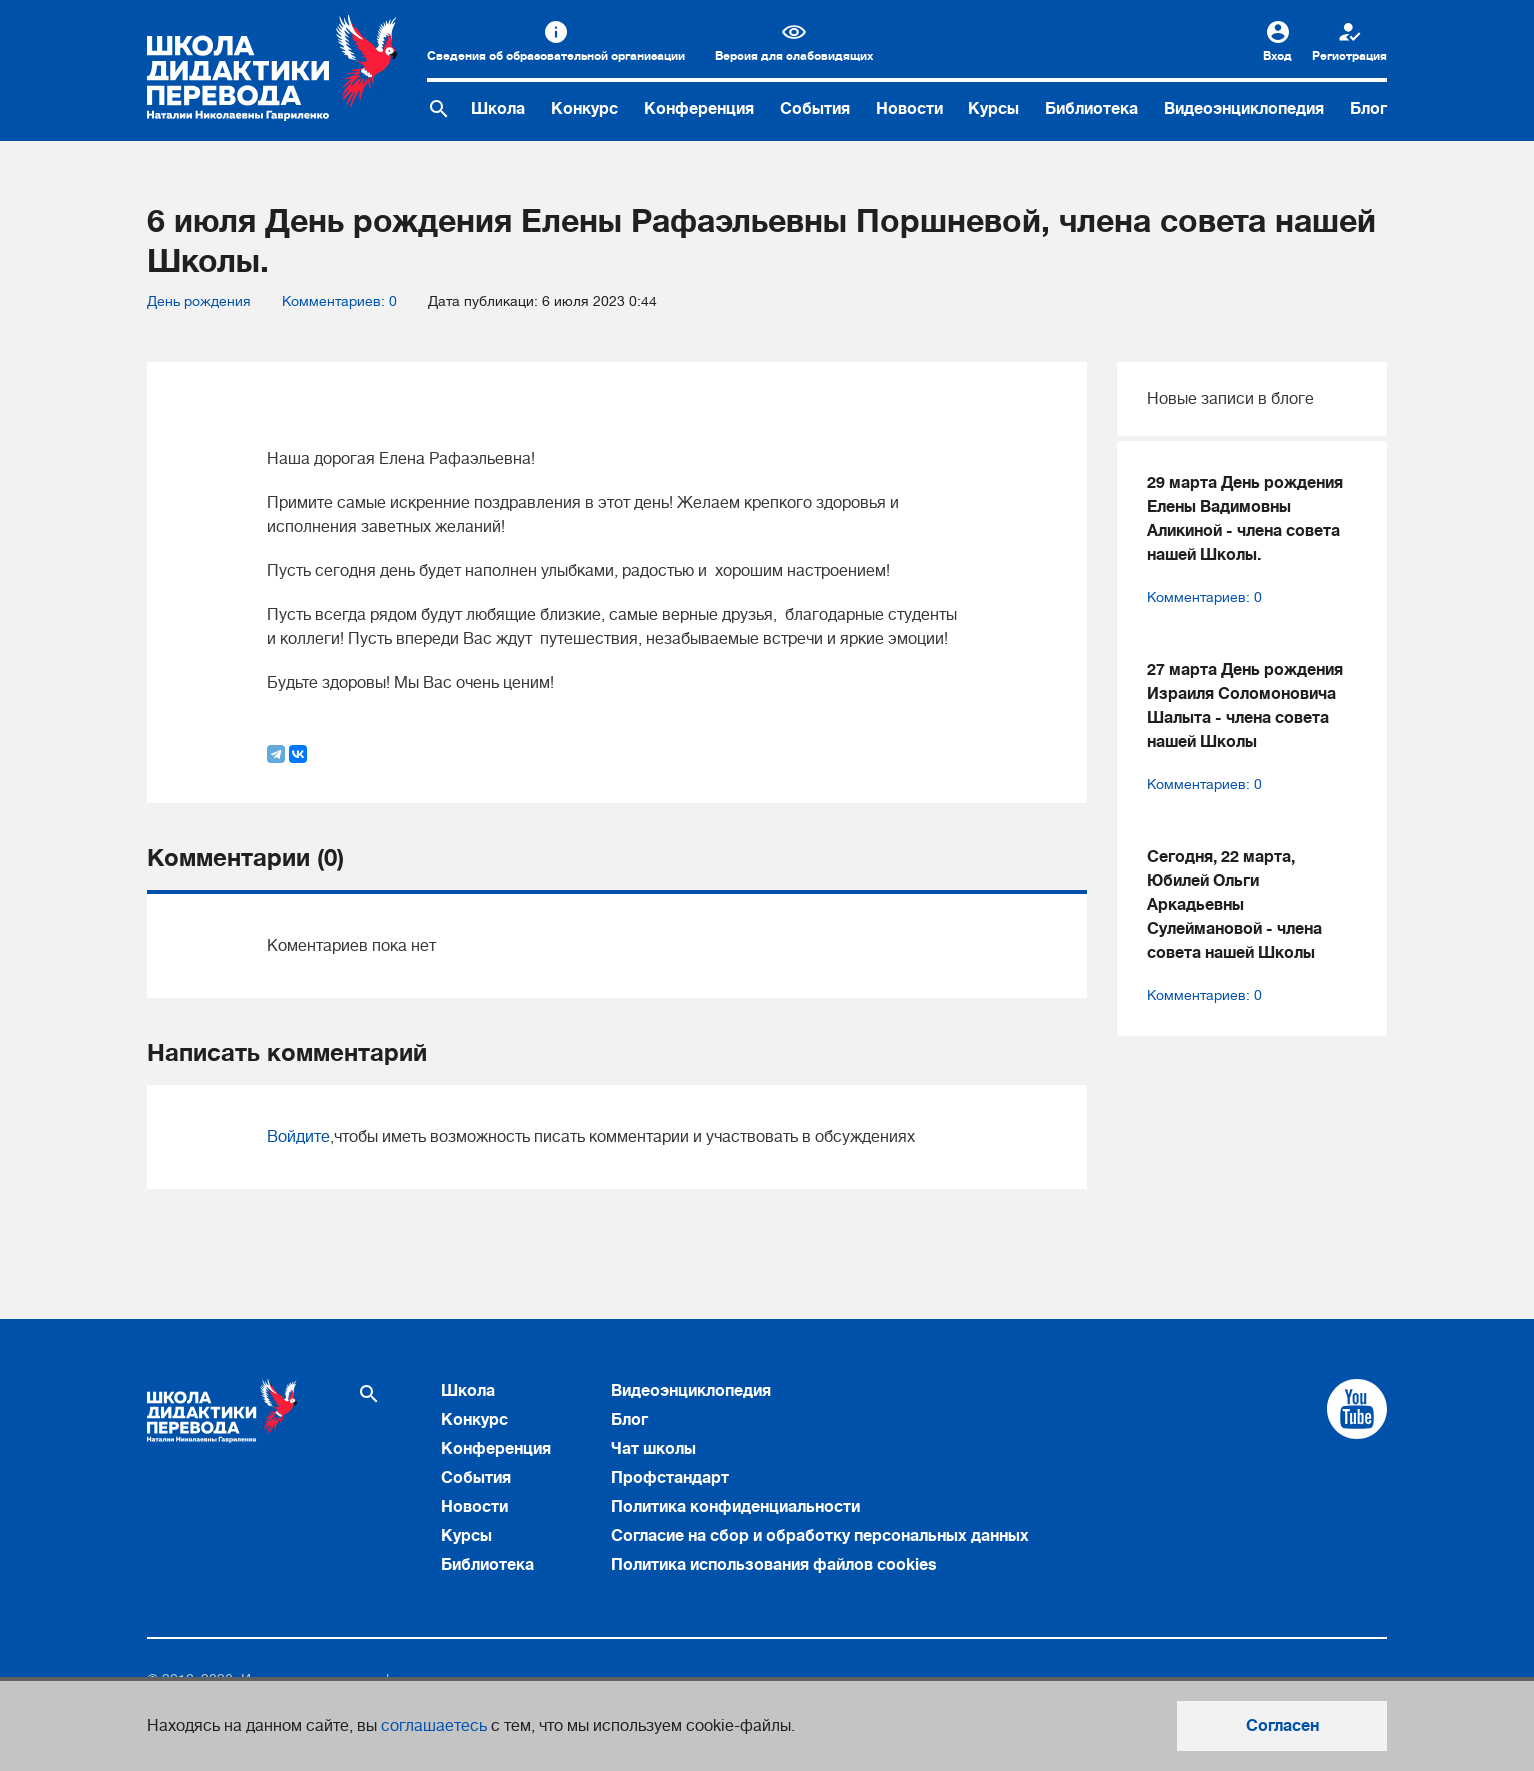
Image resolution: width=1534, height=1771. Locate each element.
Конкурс (584, 109)
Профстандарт (670, 1478)
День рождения (199, 301)
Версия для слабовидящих (794, 56)
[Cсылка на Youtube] (1357, 1409)
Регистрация (1349, 56)
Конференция (699, 109)
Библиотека (1091, 109)
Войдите (298, 1137)
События (815, 109)
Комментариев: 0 (339, 301)
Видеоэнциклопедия (1244, 109)
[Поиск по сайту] (439, 109)
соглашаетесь (434, 1726)
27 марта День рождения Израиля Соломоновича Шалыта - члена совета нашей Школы (1245, 706)
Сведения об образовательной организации (556, 56)
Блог (1368, 109)
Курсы (993, 109)
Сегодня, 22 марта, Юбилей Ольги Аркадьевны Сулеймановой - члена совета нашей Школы (1234, 905)
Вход (1277, 56)
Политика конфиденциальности (735, 1507)
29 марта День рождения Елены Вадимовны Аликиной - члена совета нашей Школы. (1245, 519)
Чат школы (653, 1449)
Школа (498, 109)
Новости (909, 109)
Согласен (1282, 1726)
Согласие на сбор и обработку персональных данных (820, 1536)
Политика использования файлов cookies (774, 1565)
